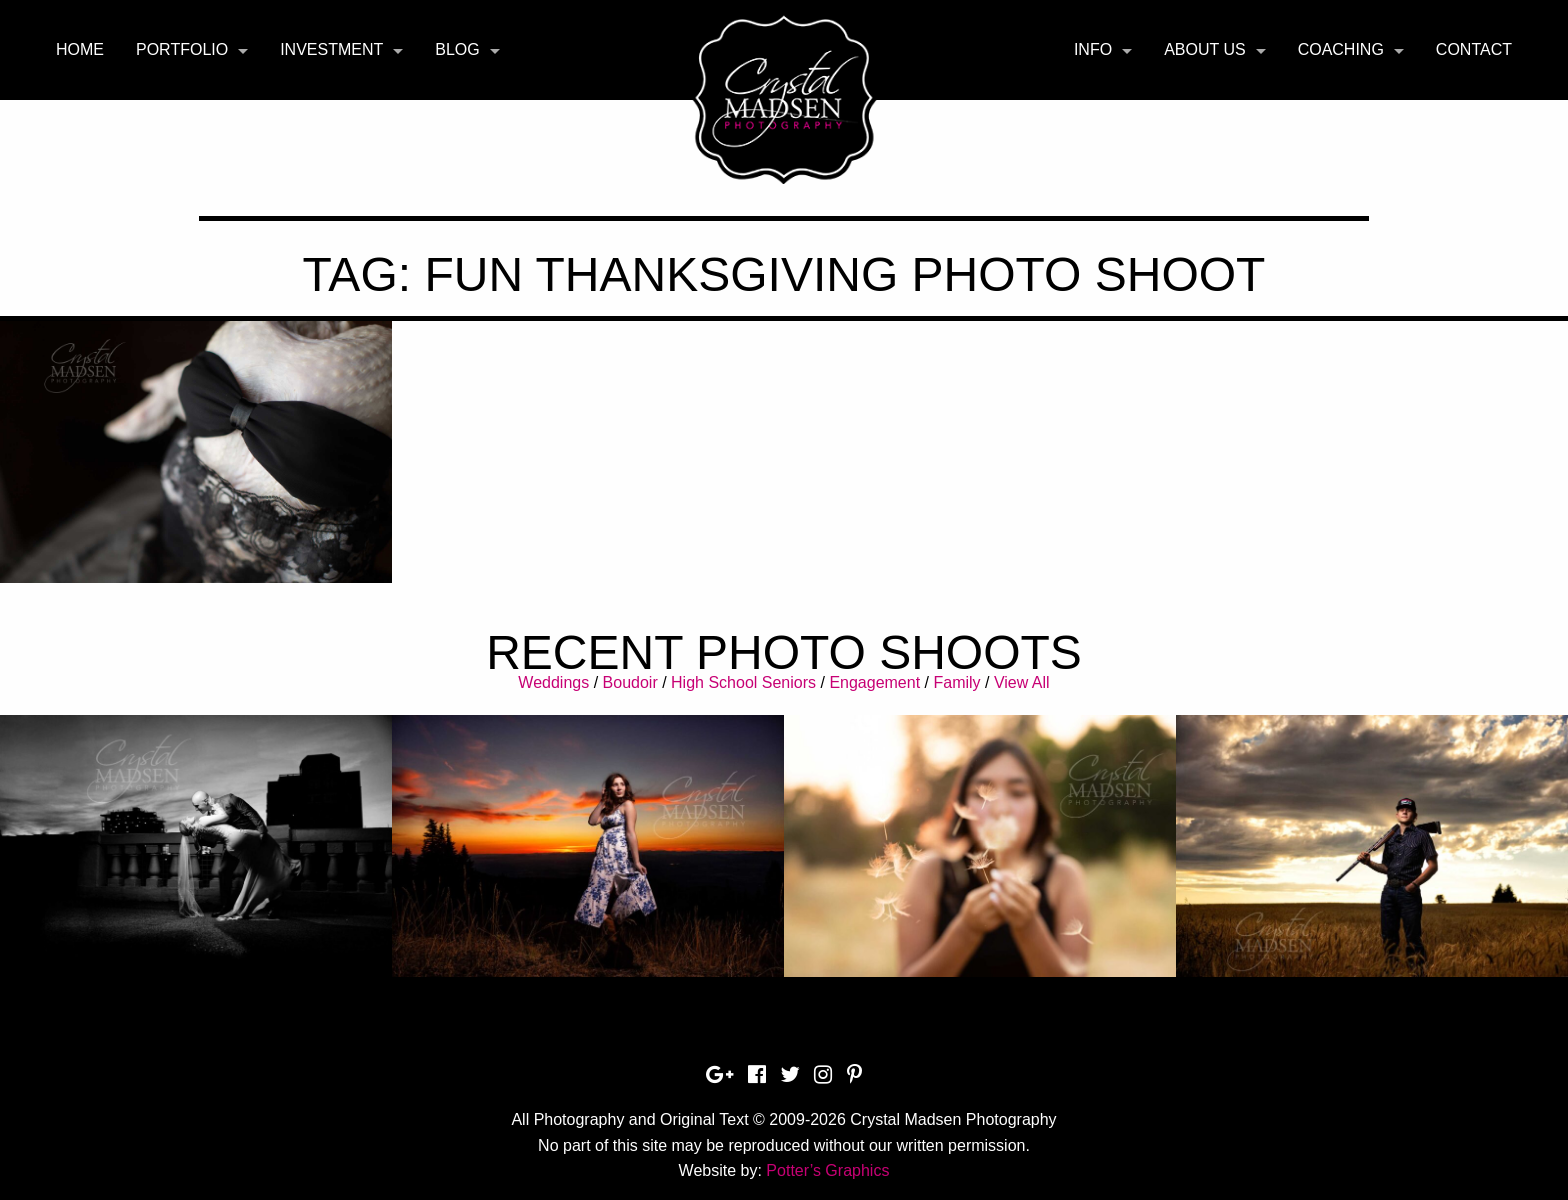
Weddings (553, 682)
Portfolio (182, 49)
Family (956, 682)
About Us (1205, 49)
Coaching (1341, 49)
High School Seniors (743, 682)
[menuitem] (80, 50)
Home (80, 49)
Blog (457, 49)
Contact (1474, 49)
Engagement (874, 682)
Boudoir (630, 682)
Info (1093, 49)
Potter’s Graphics (827, 1170)
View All (1022, 682)
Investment (331, 49)
